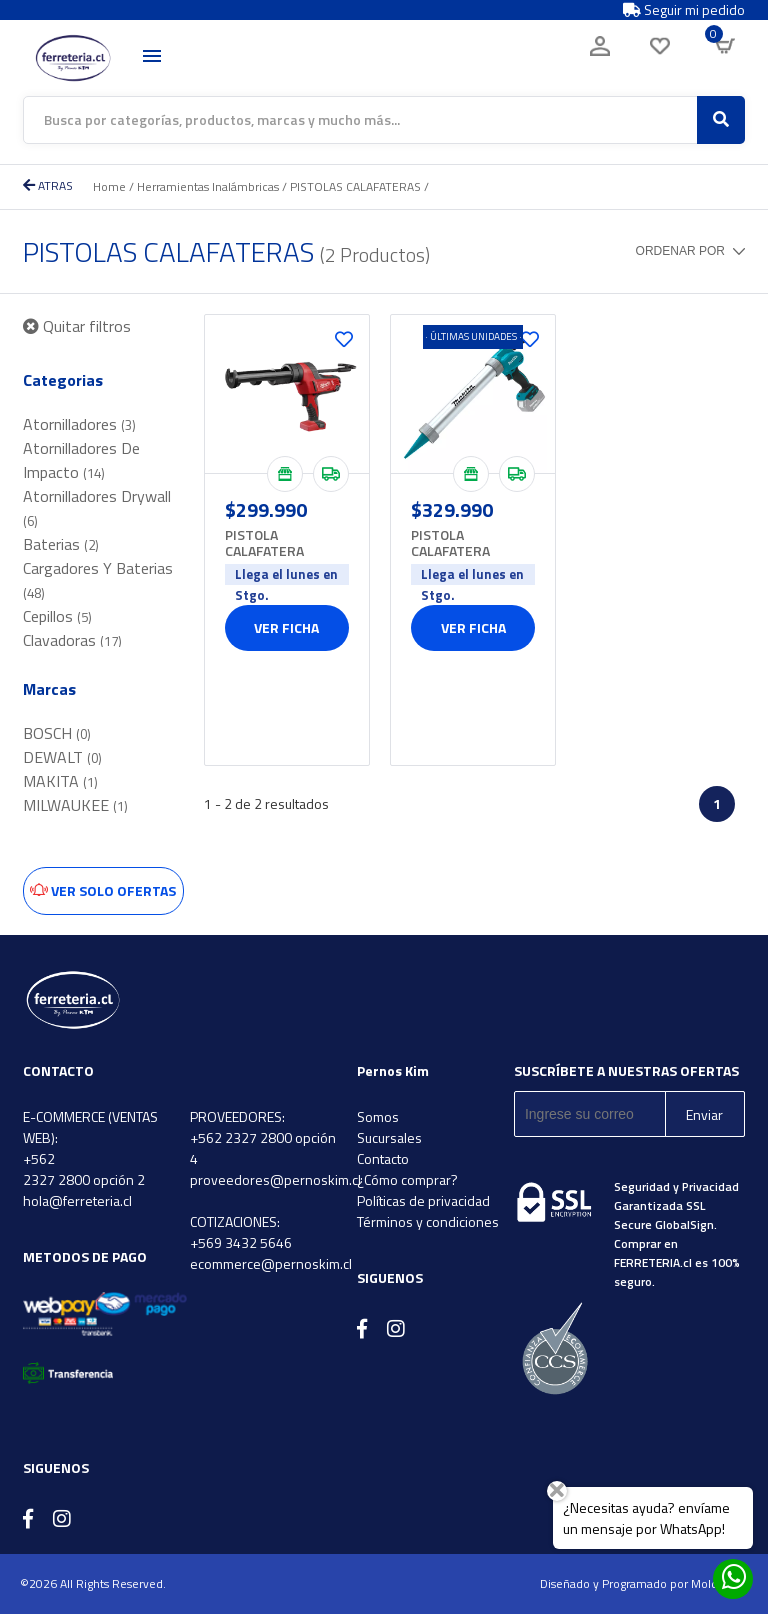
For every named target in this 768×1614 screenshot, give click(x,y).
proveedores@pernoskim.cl (275, 1179)
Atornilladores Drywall (97, 507)
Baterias (61, 544)
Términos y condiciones (428, 1221)
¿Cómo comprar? (407, 1179)
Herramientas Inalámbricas (208, 186)
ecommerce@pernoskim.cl (271, 1263)
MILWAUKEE (75, 805)
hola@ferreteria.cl (77, 1200)
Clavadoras (72, 640)
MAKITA (60, 781)
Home (109, 186)
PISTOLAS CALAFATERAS (355, 186)
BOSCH (57, 733)
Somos (378, 1116)
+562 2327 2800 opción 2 (84, 1169)
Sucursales (389, 1137)
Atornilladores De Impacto (81, 460)
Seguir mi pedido (684, 10)
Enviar (704, 1114)
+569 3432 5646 (241, 1242)
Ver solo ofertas (103, 890)
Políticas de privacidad (423, 1200)
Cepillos (57, 616)
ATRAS (48, 185)
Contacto (383, 1158)
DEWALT (62, 757)
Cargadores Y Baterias (98, 579)
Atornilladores (79, 424)
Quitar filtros (77, 326)
